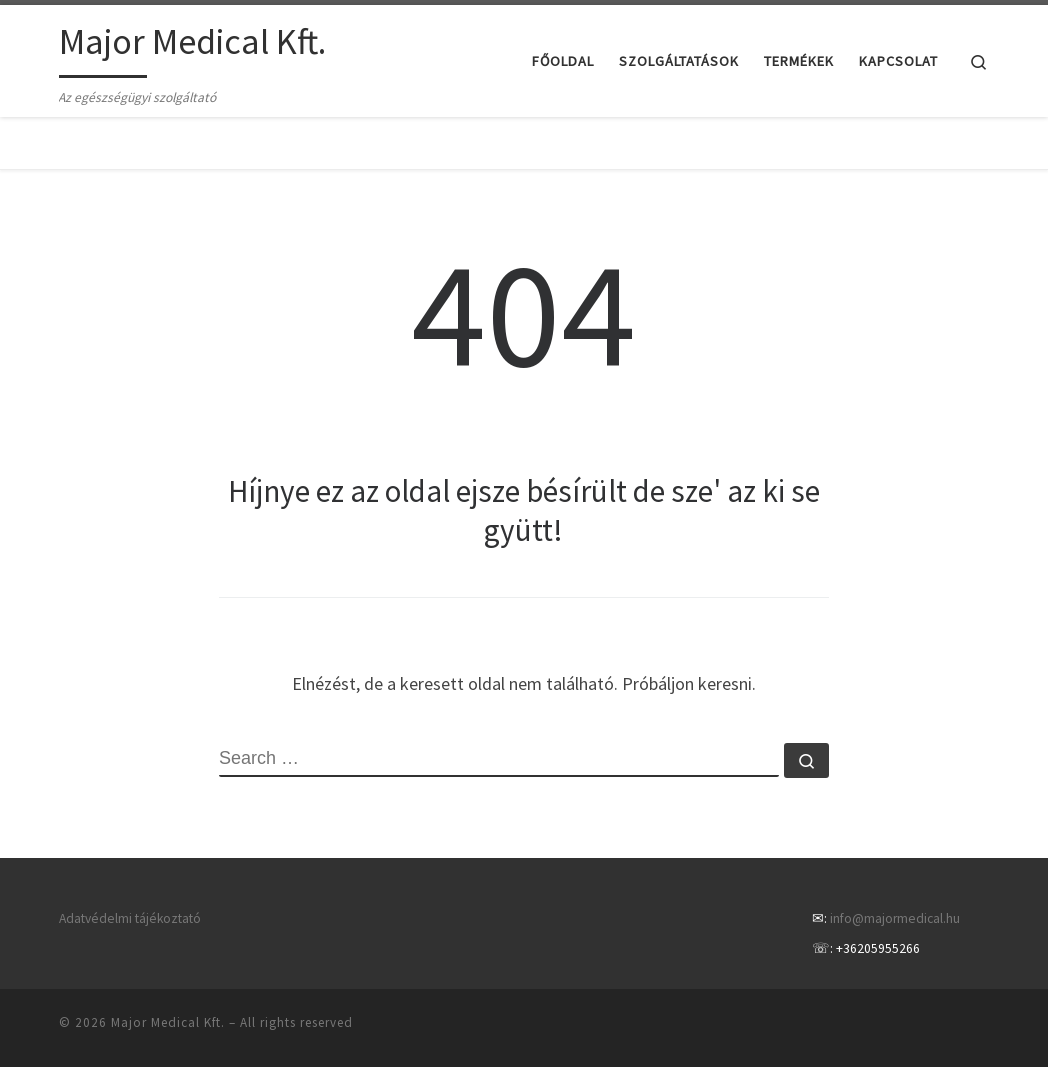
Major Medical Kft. (168, 1022)
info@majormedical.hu (895, 918)
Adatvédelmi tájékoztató (130, 918)
